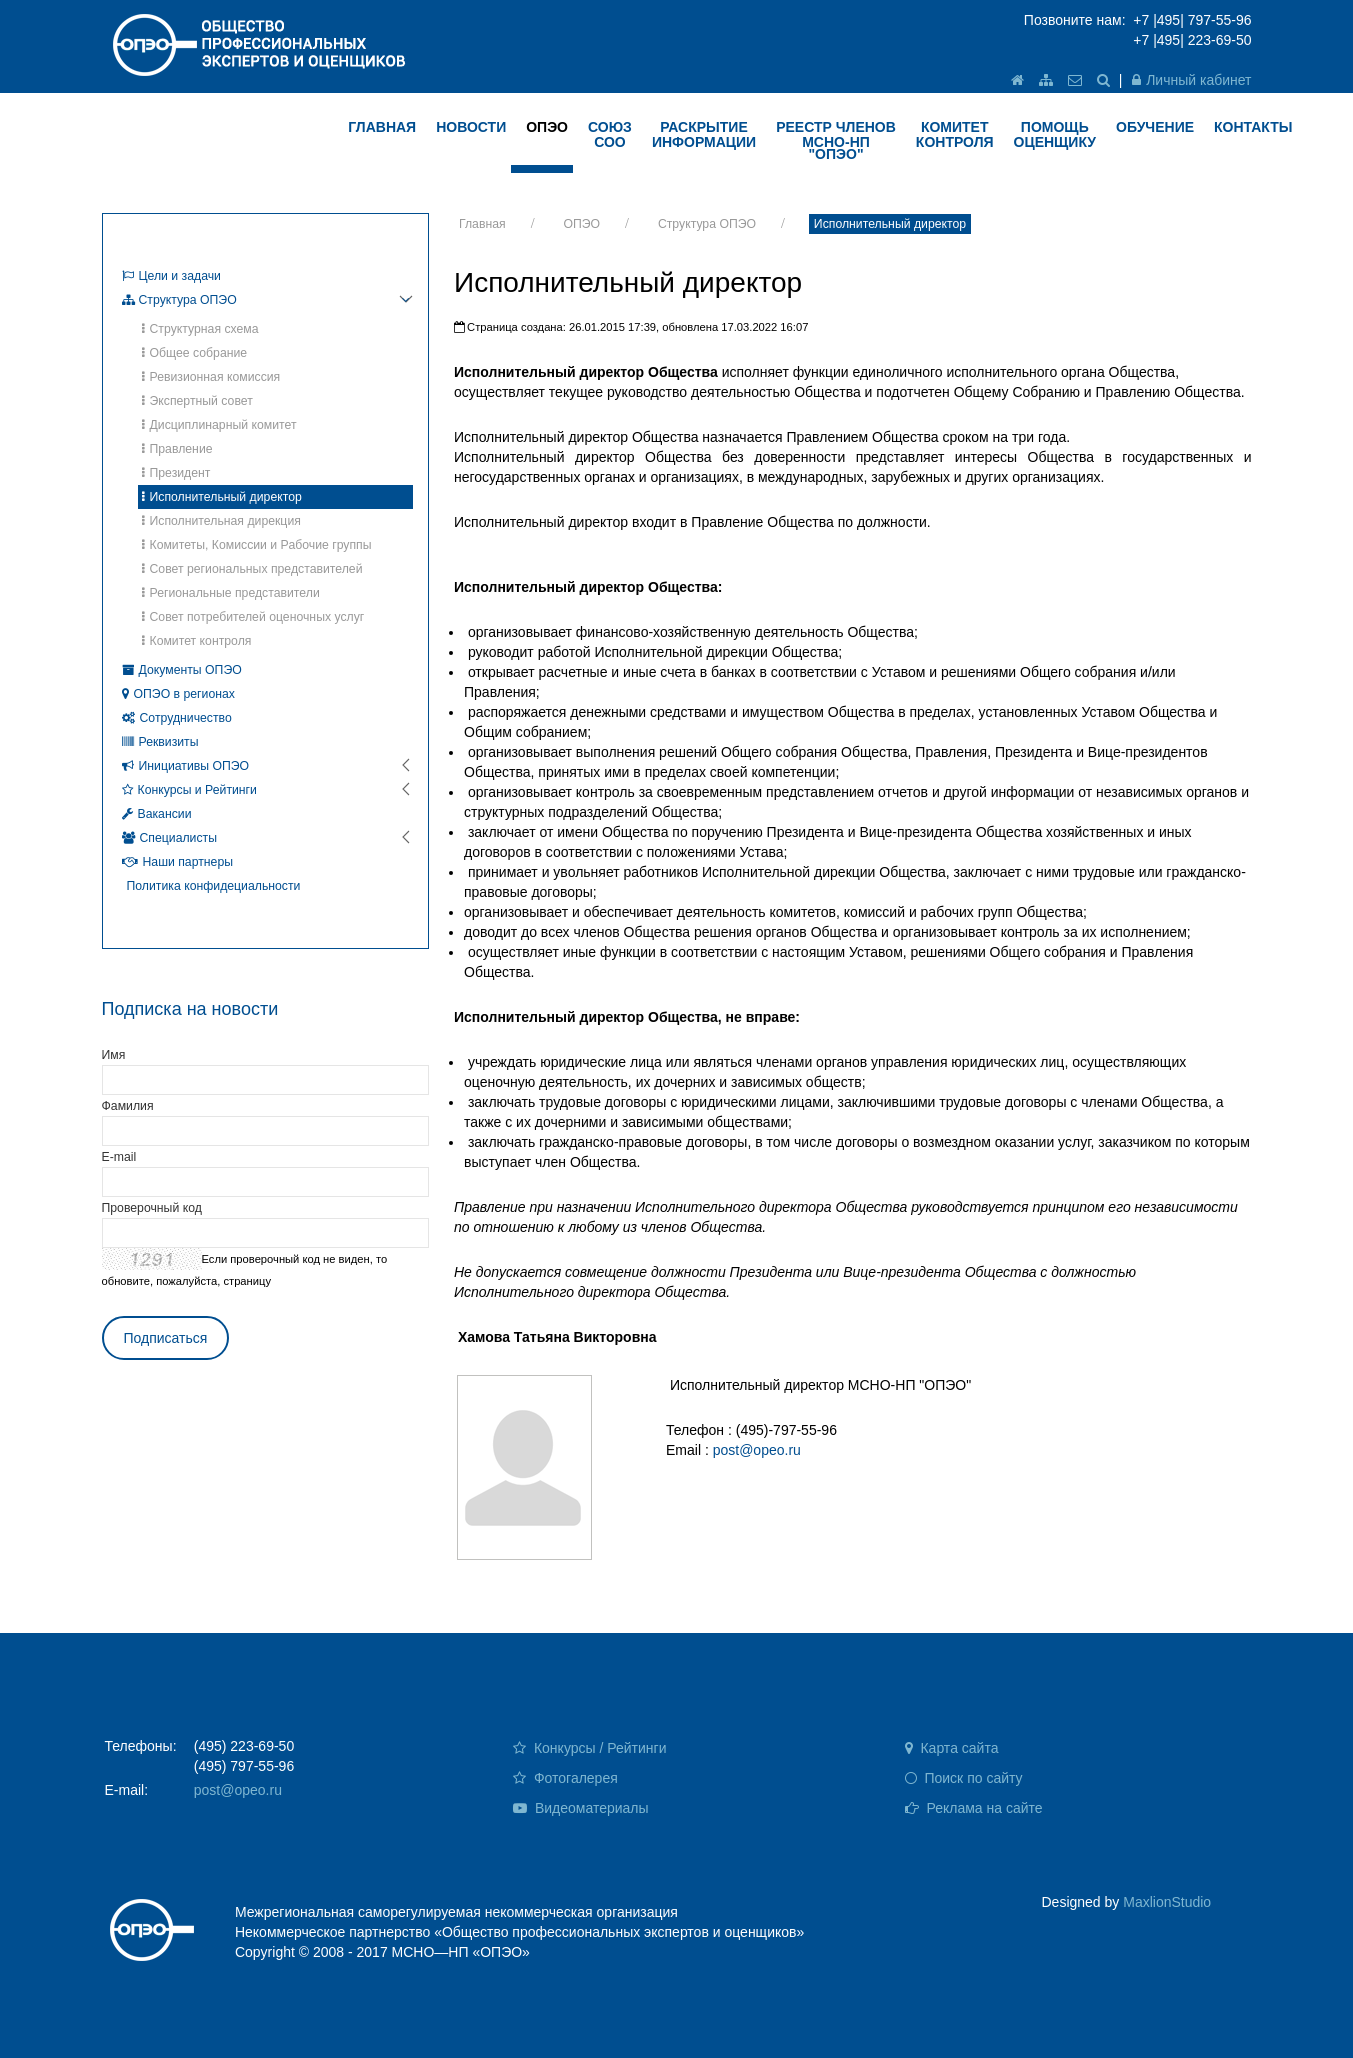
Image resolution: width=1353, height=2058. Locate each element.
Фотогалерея (565, 1778)
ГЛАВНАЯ (382, 127)
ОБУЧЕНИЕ (1155, 127)
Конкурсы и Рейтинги (189, 790)
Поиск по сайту (964, 1778)
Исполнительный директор (890, 224)
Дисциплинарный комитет (219, 425)
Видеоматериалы (581, 1808)
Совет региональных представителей (252, 569)
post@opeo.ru (757, 1450)
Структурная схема (200, 329)
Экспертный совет (197, 401)
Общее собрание (195, 353)
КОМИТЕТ (955, 134)
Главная (482, 224)
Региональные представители (231, 593)
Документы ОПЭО (182, 670)
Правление (177, 449)
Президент (176, 473)
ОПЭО (547, 127)
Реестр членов (836, 140)
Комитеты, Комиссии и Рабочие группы (257, 545)
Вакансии (157, 814)
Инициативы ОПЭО (186, 766)
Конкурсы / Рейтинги (589, 1748)
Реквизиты (160, 742)
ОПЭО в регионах (178, 694)
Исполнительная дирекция (221, 521)
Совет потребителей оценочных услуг (253, 617)
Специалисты (170, 838)
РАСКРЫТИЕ (704, 134)
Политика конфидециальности (214, 886)
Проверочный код (152, 1208)
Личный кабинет (1191, 80)
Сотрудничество (177, 718)
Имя (114, 1055)
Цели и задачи (171, 276)
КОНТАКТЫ (1253, 127)
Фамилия (128, 1106)
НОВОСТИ (471, 127)
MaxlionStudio (1167, 1902)
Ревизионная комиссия (211, 377)
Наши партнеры (178, 862)
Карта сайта (952, 1748)
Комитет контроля (197, 641)
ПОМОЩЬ (1055, 134)
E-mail (119, 1157)
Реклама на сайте (974, 1808)
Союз (610, 134)
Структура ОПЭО (707, 224)
